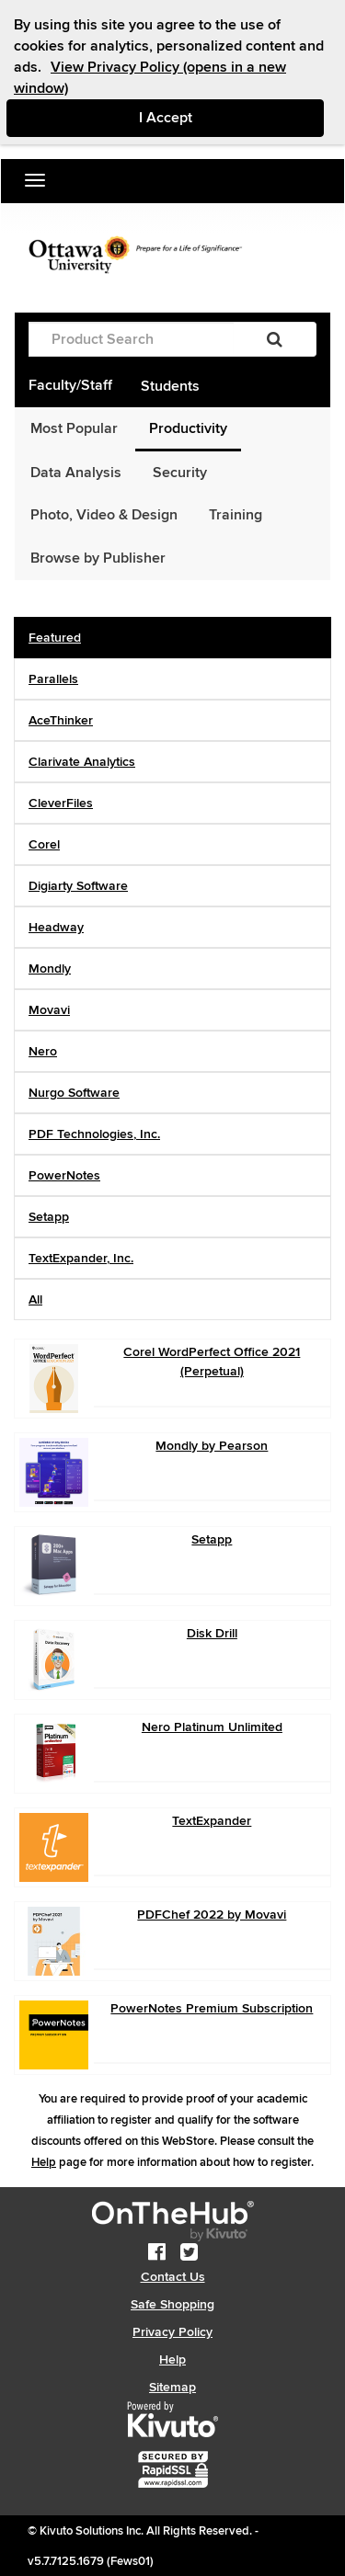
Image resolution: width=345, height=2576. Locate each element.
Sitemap (172, 2387)
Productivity (188, 428)
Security (180, 472)
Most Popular (74, 428)
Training (235, 515)
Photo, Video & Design (104, 515)
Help (43, 2162)
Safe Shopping (172, 2304)
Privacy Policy (172, 2332)
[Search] (275, 339)
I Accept (232, 117)
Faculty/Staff (70, 385)
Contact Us (173, 2277)
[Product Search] (131, 339)
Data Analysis (75, 472)
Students (170, 386)
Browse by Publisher (98, 558)
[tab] (172, 637)
